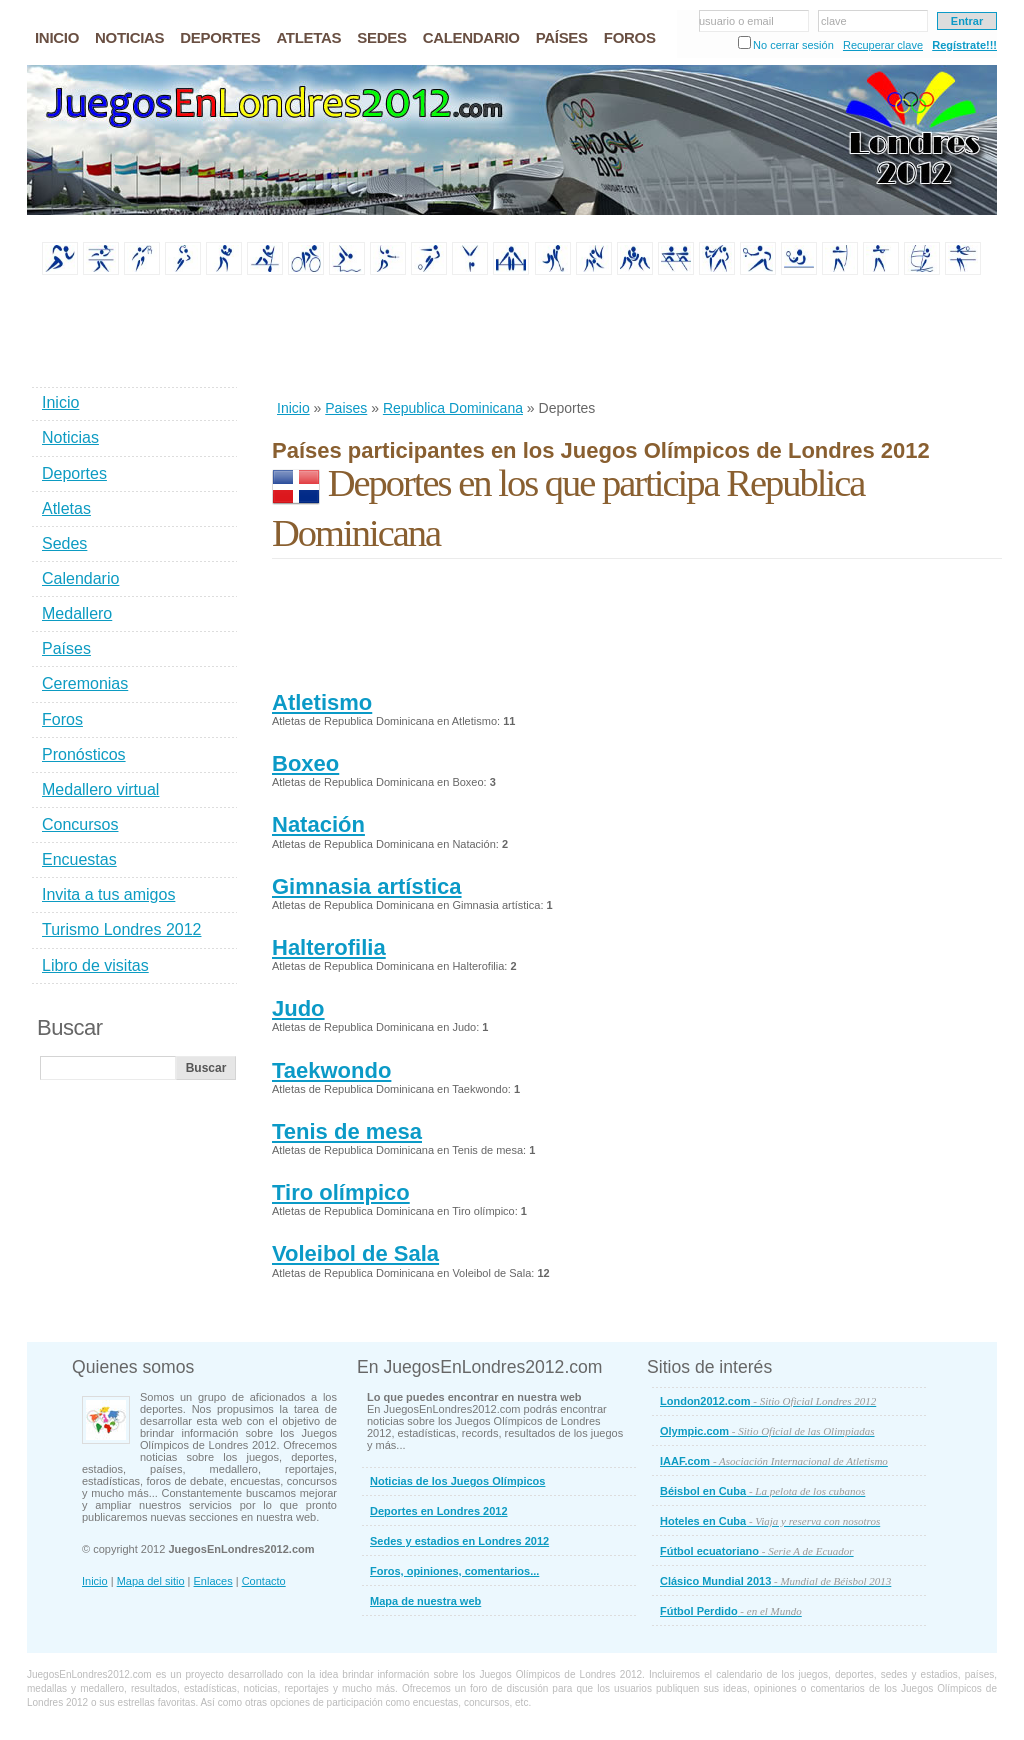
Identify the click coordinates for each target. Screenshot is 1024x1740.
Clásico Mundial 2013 (775, 1581)
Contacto (264, 1581)
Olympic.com (767, 1431)
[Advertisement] (636, 339)
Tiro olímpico (341, 1192)
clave (834, 21)
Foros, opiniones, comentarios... (454, 1571)
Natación (318, 824)
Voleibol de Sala (355, 1253)
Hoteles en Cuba (770, 1521)
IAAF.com (774, 1461)
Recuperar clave (883, 45)
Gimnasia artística (367, 886)
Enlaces (213, 1581)
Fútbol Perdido (731, 1611)
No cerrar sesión (793, 45)
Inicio (293, 408)
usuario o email (736, 21)
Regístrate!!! (964, 45)
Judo (298, 1008)
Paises (346, 408)
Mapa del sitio (151, 1581)
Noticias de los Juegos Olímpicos (457, 1481)
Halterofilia (329, 947)
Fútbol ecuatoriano (757, 1551)
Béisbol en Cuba (762, 1491)
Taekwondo (331, 1070)
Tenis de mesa (347, 1131)
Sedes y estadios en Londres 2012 (459, 1541)
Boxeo (305, 763)
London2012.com (768, 1401)
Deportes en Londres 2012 (439, 1511)
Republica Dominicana (453, 408)
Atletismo (322, 702)
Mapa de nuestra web (425, 1601)
